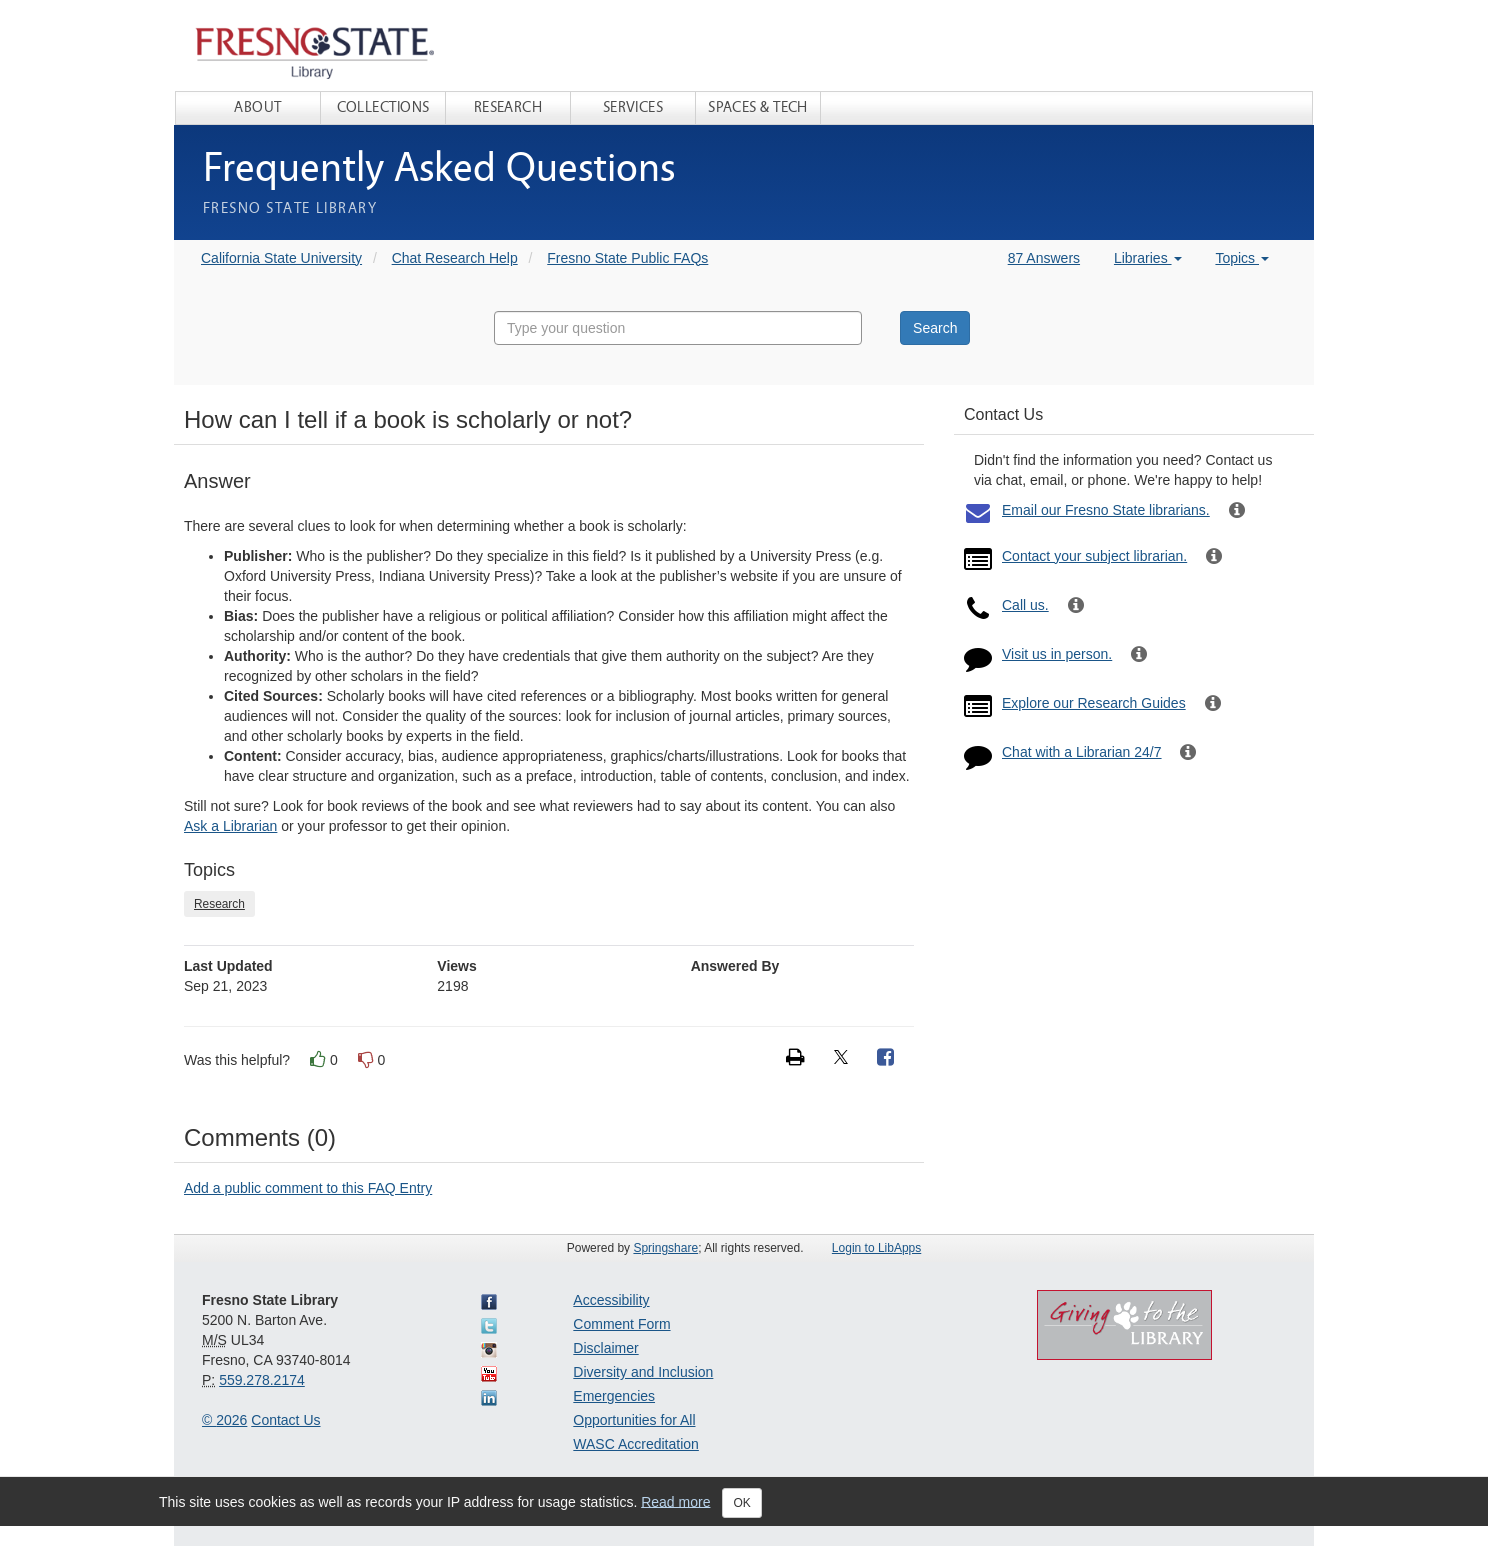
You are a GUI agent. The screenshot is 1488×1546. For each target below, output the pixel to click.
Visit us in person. (1057, 654)
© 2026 (224, 1420)
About (257, 107)
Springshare (665, 1248)
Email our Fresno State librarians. (1106, 510)
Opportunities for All (634, 1420)
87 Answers (1044, 258)
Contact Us (285, 1420)
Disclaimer (605, 1348)
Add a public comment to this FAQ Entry (308, 1188)
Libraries (1148, 258)
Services (633, 107)
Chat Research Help (455, 258)
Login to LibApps (876, 1248)
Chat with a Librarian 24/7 (1082, 752)
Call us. (1025, 605)
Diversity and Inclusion (643, 1372)
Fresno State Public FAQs (627, 258)
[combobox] (678, 328)
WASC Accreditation (636, 1444)
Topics (1242, 258)
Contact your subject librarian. (1094, 556)
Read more (675, 1501)
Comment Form (621, 1324)
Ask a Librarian (230, 826)
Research (508, 107)
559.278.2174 (262, 1380)
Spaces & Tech (758, 107)
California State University (281, 258)
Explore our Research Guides (1094, 703)
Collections (383, 107)
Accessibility (611, 1300)
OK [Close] (741, 1503)
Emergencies (614, 1396)
